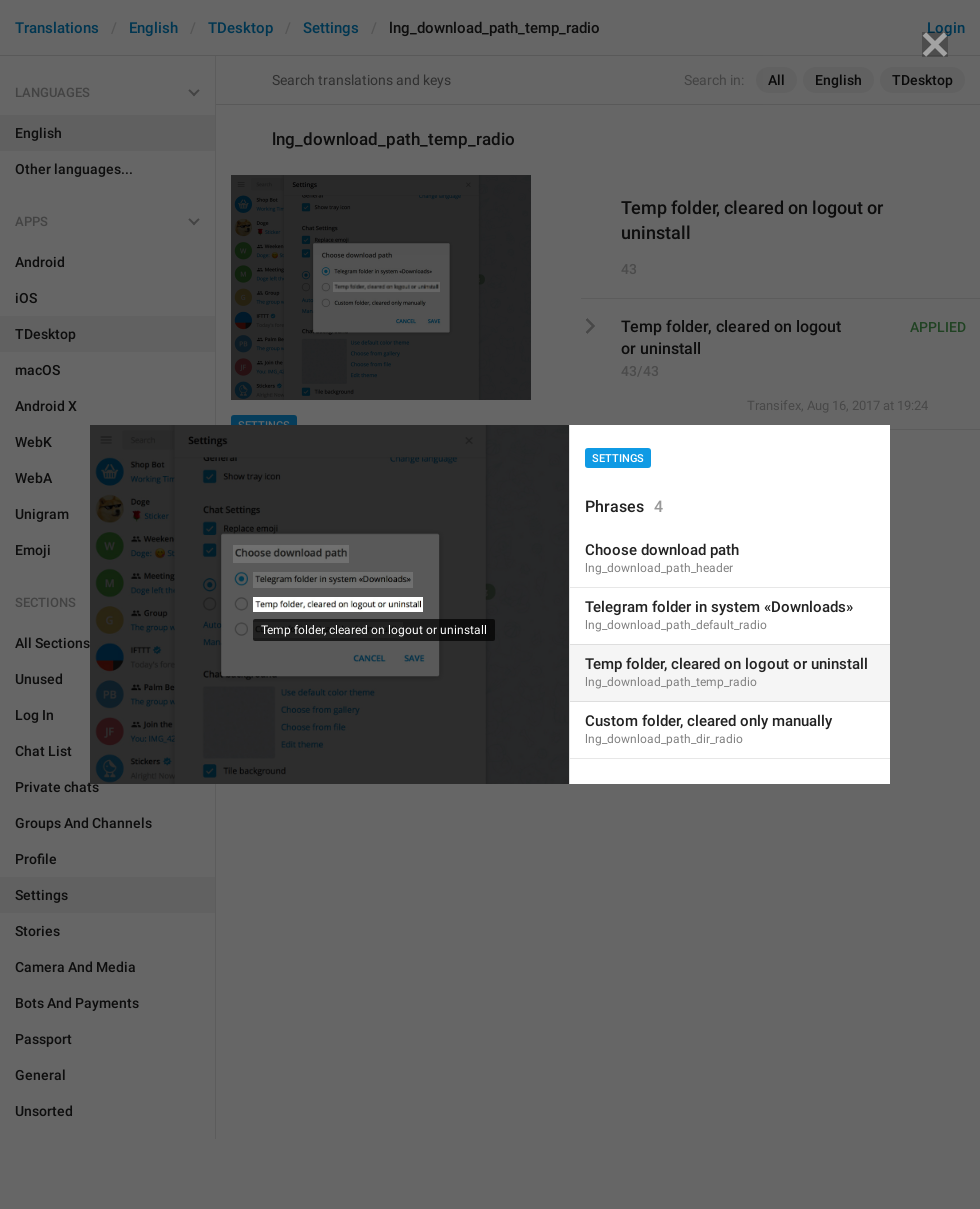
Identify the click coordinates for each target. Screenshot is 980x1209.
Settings (618, 458)
